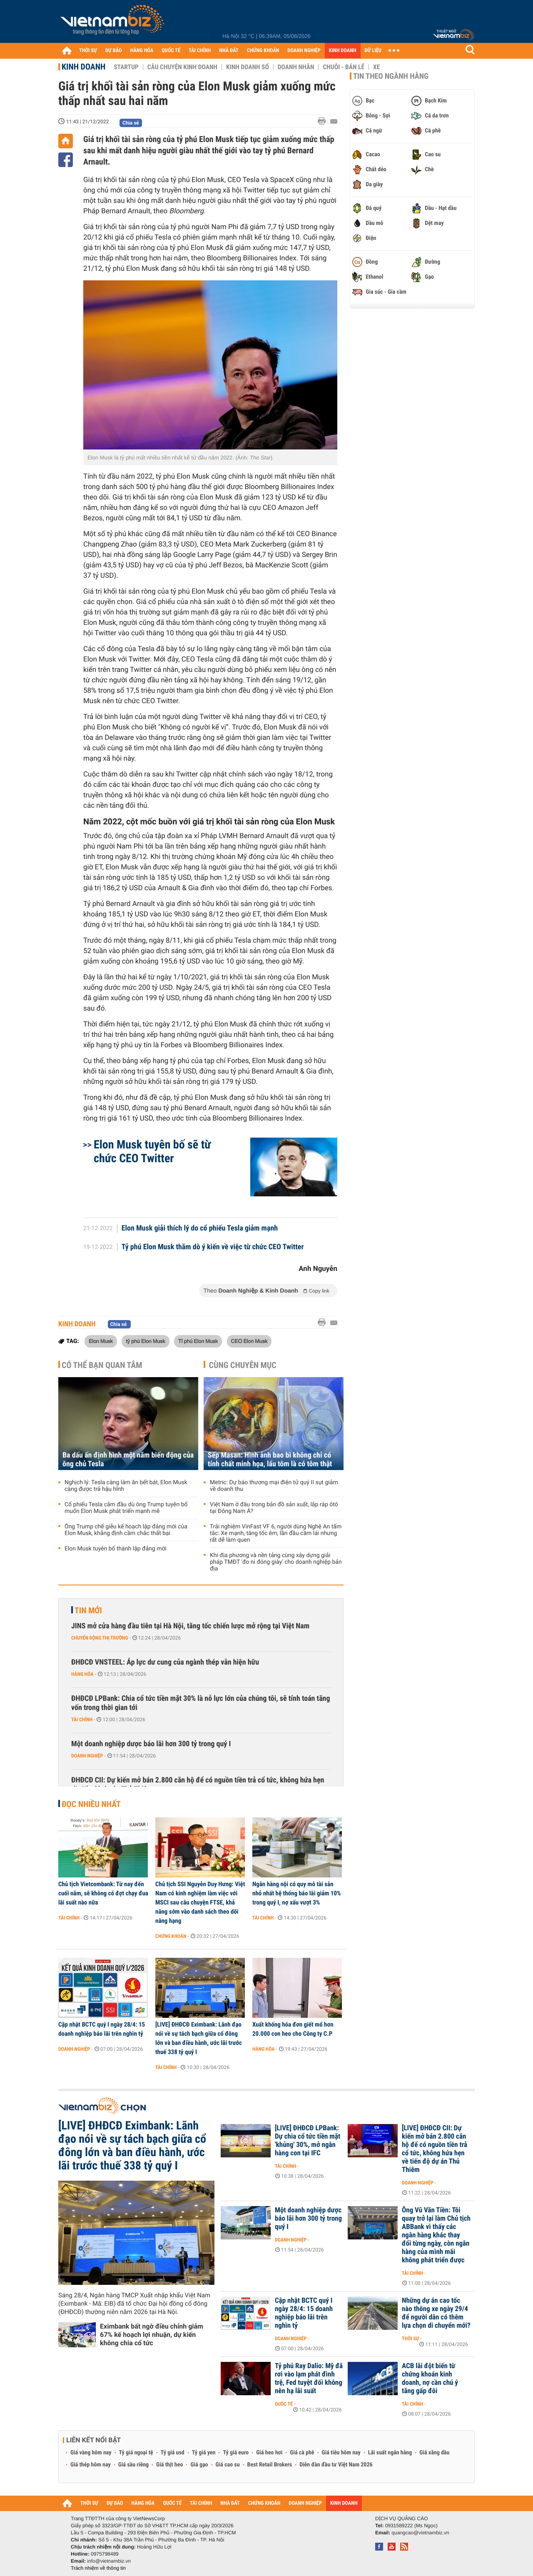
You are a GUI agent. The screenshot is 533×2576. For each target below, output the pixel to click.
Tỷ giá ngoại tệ (136, 2453)
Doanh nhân (296, 67)
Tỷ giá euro (236, 2453)
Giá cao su (228, 2465)
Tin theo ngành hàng (390, 76)
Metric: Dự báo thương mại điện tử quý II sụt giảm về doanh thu (274, 1486)
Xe (376, 67)
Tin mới (88, 1610)
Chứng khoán (171, 1936)
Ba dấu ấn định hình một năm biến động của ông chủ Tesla (128, 1459)
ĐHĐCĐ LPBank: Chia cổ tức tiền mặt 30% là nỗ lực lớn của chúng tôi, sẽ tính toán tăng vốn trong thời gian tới (200, 1703)
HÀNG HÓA (142, 50)
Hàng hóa (82, 1674)
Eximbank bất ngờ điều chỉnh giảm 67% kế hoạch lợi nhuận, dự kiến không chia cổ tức (151, 2334)
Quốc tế (284, 2404)
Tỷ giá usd (172, 2453)
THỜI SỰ (88, 50)
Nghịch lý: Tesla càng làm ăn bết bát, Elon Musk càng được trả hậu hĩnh (126, 1486)
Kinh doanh (83, 67)
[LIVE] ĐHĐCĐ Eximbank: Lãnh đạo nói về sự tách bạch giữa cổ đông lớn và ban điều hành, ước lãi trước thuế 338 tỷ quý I (198, 2038)
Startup (126, 67)
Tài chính (81, 1719)
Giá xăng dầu (434, 2453)
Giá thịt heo (169, 2465)
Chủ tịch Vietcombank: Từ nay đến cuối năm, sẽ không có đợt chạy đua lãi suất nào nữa (103, 1893)
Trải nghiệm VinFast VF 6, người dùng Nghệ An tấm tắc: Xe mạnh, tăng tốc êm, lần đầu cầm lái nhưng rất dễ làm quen (275, 1533)
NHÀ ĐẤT (228, 50)
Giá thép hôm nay (90, 2465)
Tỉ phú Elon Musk (198, 1341)
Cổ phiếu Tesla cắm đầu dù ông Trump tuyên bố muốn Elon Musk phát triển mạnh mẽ (126, 1508)
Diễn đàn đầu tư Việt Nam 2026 (335, 2465)
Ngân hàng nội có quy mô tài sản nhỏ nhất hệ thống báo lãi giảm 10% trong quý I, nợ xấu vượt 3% (296, 1893)
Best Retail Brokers (269, 2465)
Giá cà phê (302, 2453)
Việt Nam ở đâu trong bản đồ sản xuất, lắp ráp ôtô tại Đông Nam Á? (274, 1508)
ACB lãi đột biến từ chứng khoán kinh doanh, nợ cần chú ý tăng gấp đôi (430, 2378)
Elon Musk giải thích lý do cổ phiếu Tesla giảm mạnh (200, 1228)
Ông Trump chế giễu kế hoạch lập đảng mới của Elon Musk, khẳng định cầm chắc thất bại (126, 1530)
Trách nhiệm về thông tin (98, 2568)
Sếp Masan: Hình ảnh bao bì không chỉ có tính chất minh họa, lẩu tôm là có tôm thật (270, 1459)
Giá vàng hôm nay (91, 2453)
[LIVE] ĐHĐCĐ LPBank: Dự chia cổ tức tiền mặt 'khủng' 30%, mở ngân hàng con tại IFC (307, 2140)
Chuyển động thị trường (99, 1638)
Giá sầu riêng (133, 2465)
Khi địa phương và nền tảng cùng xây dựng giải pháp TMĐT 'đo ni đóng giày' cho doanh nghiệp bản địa (276, 1562)
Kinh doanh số (247, 67)
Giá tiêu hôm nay (341, 2453)
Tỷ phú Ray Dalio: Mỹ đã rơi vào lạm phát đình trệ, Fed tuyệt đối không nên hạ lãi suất (309, 2378)
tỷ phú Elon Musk (145, 1341)
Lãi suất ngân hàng (390, 2453)
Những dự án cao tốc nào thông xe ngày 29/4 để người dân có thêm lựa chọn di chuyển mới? (436, 2313)
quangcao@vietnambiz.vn (420, 2533)
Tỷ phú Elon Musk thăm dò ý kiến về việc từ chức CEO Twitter (213, 1247)
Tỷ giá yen (204, 2453)
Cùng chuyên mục (242, 1365)
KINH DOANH (342, 50)
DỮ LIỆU (373, 50)
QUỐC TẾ (171, 50)
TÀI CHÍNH (200, 50)
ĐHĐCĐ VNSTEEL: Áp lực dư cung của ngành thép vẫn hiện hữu (165, 1662)
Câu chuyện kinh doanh (182, 67)
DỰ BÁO (113, 50)
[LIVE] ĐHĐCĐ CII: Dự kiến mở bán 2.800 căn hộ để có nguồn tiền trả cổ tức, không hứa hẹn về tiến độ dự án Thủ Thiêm (434, 2149)
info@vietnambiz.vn (109, 2561)
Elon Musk (101, 1341)
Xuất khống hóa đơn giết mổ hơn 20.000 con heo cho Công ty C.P (293, 2029)
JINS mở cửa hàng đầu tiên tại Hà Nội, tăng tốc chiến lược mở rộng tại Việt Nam (190, 1626)
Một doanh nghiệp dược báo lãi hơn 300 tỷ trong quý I (151, 1744)
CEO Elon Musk (249, 1341)
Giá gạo (199, 2465)
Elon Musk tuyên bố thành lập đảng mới (116, 1548)
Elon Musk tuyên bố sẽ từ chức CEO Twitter (152, 1151)
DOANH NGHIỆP (303, 50)
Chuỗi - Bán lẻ (343, 67)
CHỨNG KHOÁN (263, 50)
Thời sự (410, 2338)
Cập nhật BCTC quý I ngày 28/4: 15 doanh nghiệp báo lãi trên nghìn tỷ (101, 2029)
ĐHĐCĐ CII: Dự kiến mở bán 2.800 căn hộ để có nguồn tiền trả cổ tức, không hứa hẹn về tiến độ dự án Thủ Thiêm (197, 1785)
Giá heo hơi (269, 2453)
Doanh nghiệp (87, 1756)
